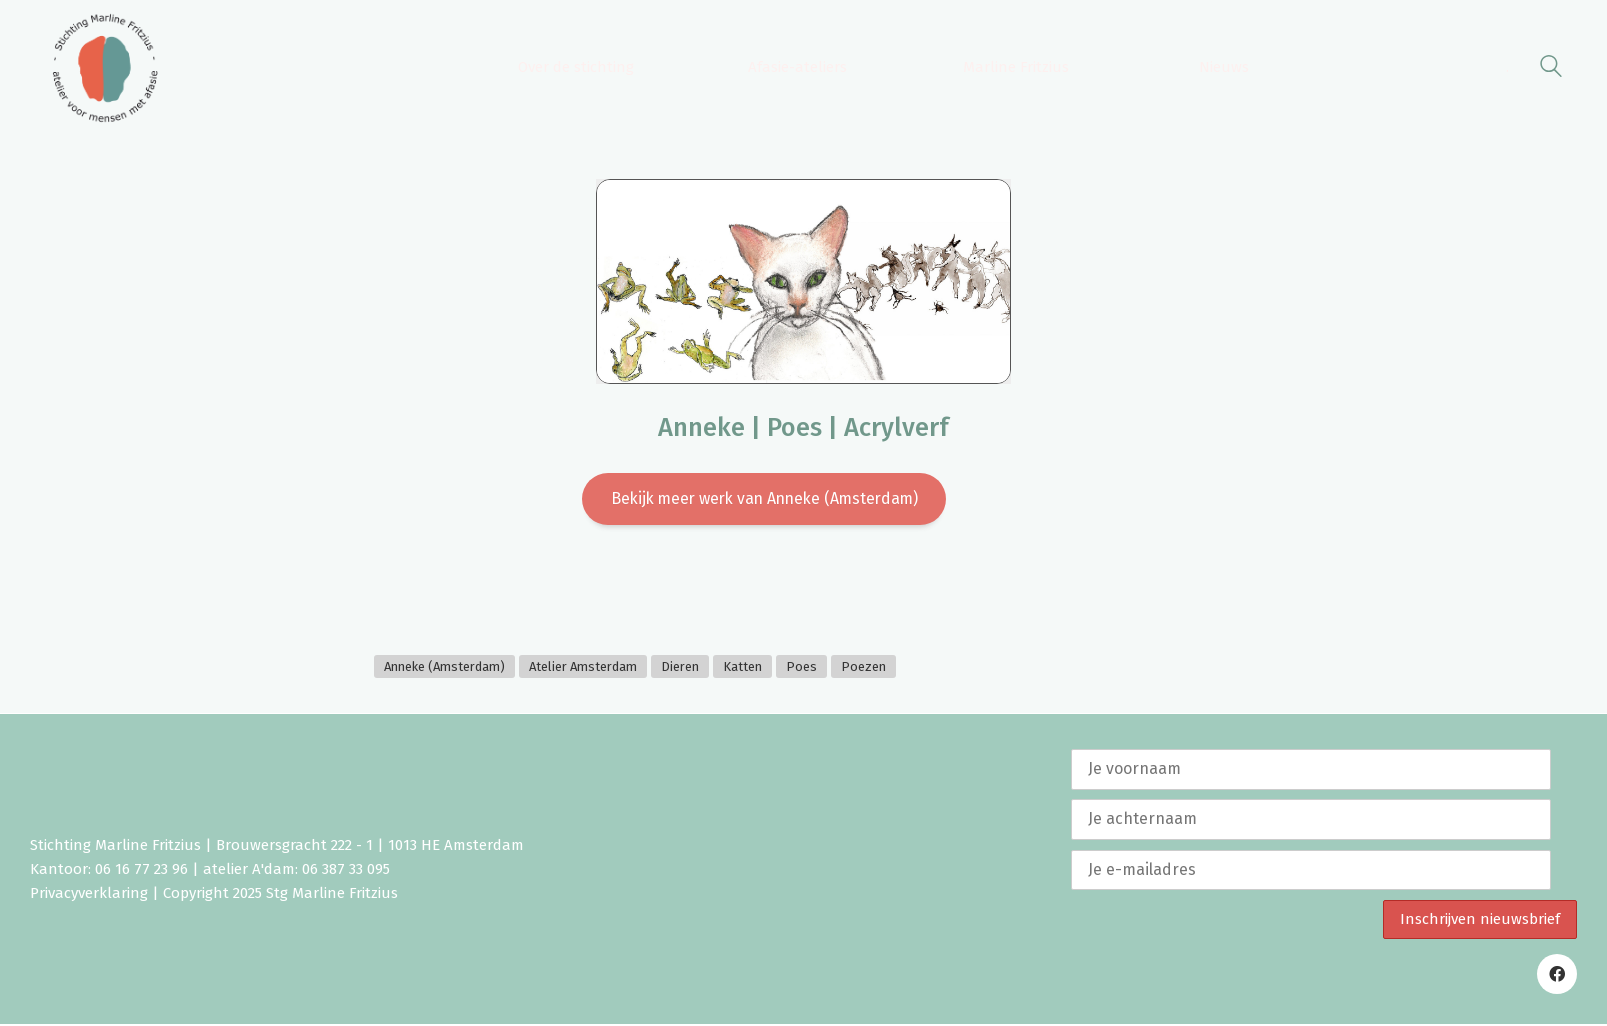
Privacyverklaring (89, 895)
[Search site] (1551, 69)
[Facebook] (1557, 976)
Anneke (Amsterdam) (444, 667)
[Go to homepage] (105, 68)
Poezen (863, 667)
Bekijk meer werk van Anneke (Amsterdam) (764, 499)
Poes (801, 667)
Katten (742, 667)
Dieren (680, 667)
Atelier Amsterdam (583, 667)
